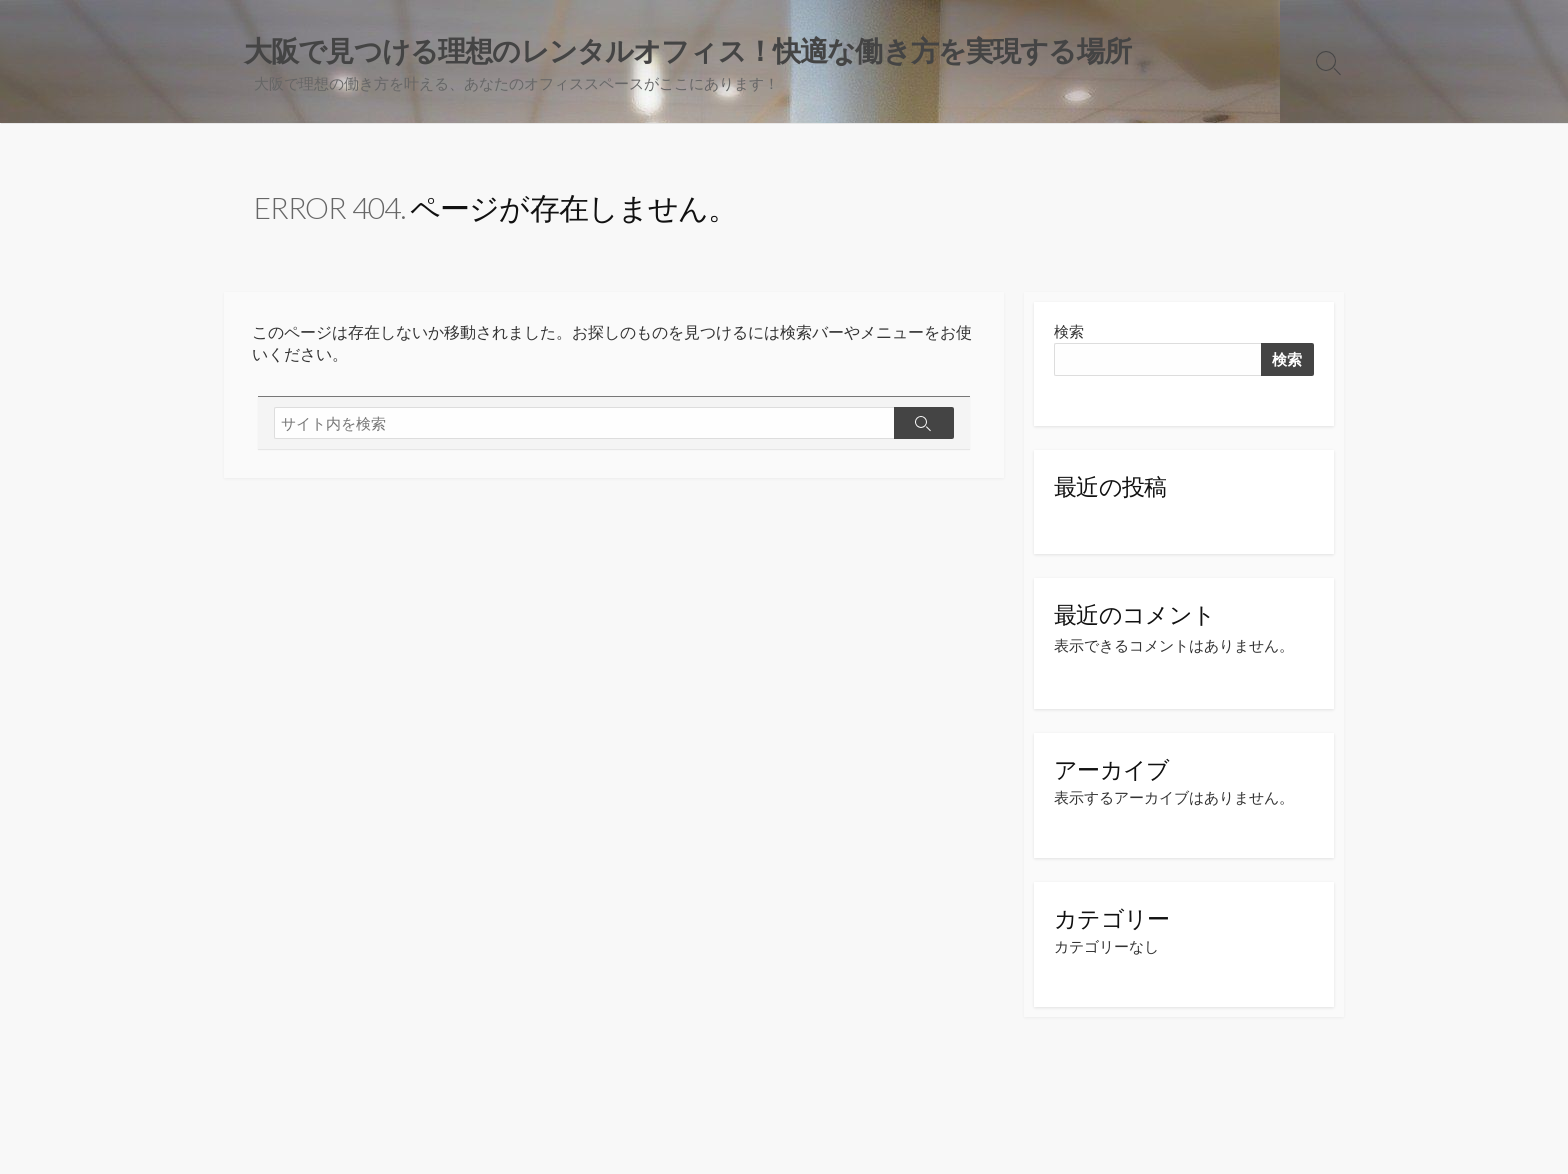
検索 (1069, 333)
